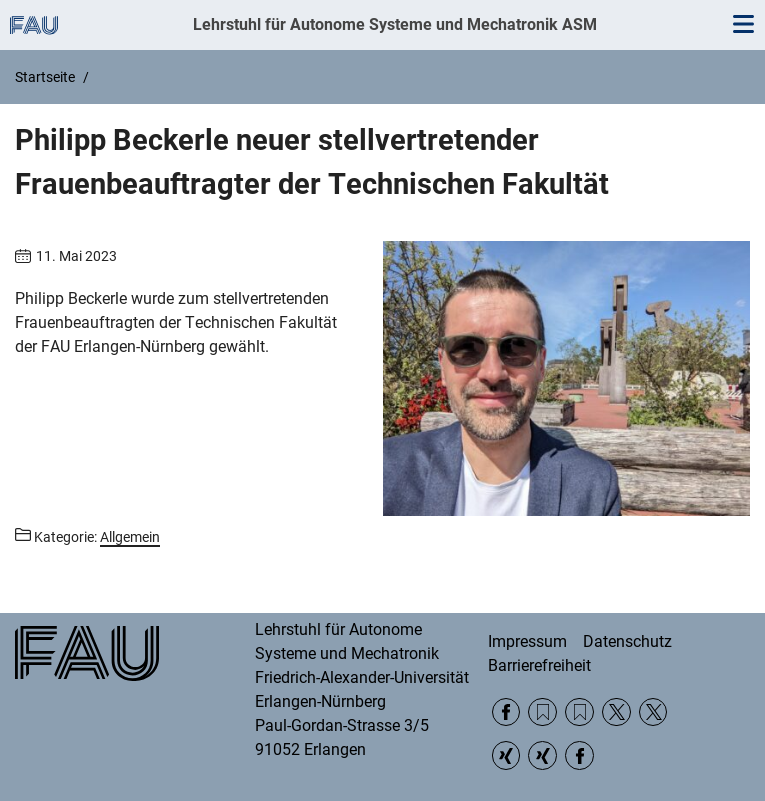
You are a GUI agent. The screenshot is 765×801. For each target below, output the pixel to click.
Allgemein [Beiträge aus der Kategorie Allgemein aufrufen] (130, 537)
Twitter (616, 712)
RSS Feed (542, 712)
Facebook (506, 712)
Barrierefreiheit (539, 665)
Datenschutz (627, 641)
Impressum (527, 641)
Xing (506, 755)
